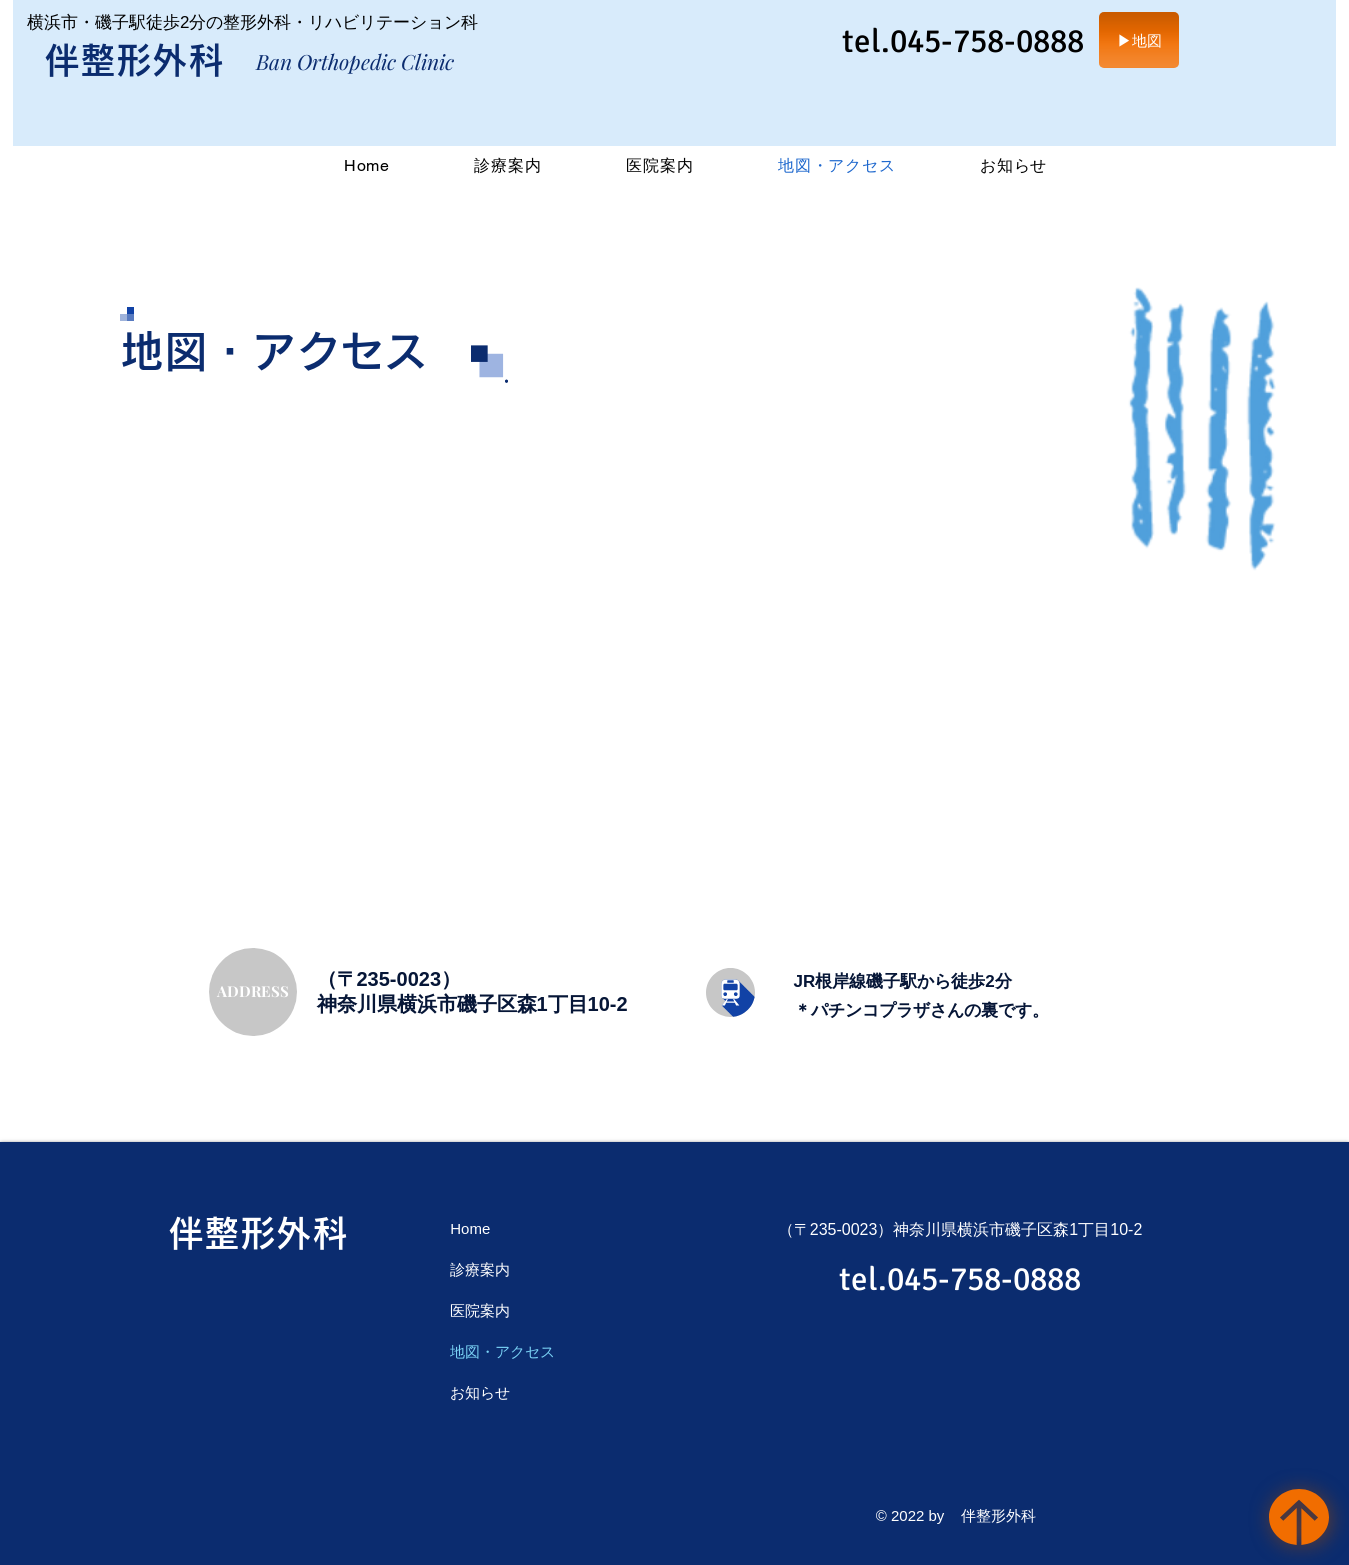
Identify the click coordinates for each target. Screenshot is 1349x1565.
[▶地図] (1139, 40)
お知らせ (480, 1392)
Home (470, 1228)
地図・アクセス (502, 1351)
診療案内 (480, 1269)
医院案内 (480, 1310)
